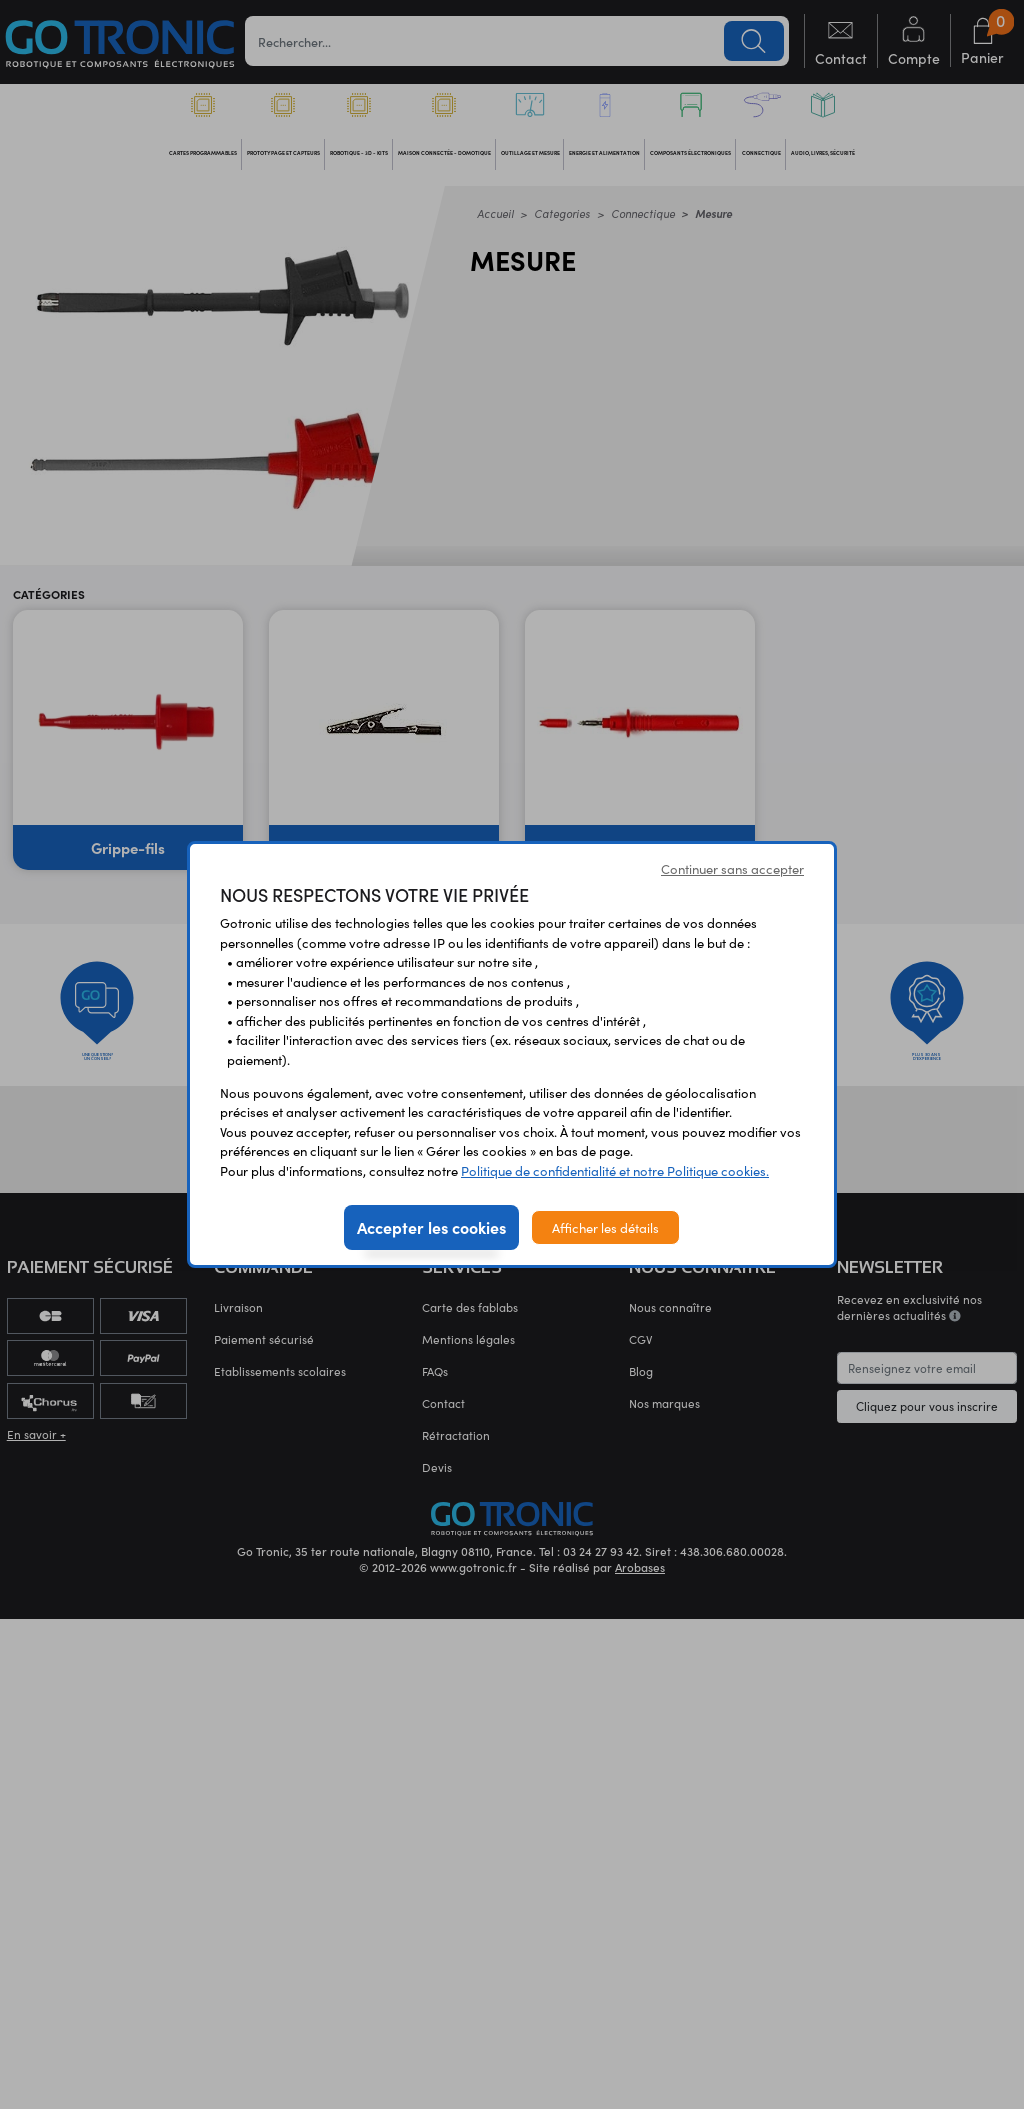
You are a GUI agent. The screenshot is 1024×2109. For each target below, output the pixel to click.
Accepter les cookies (431, 1227)
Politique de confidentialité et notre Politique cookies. (615, 1170)
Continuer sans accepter (732, 868)
